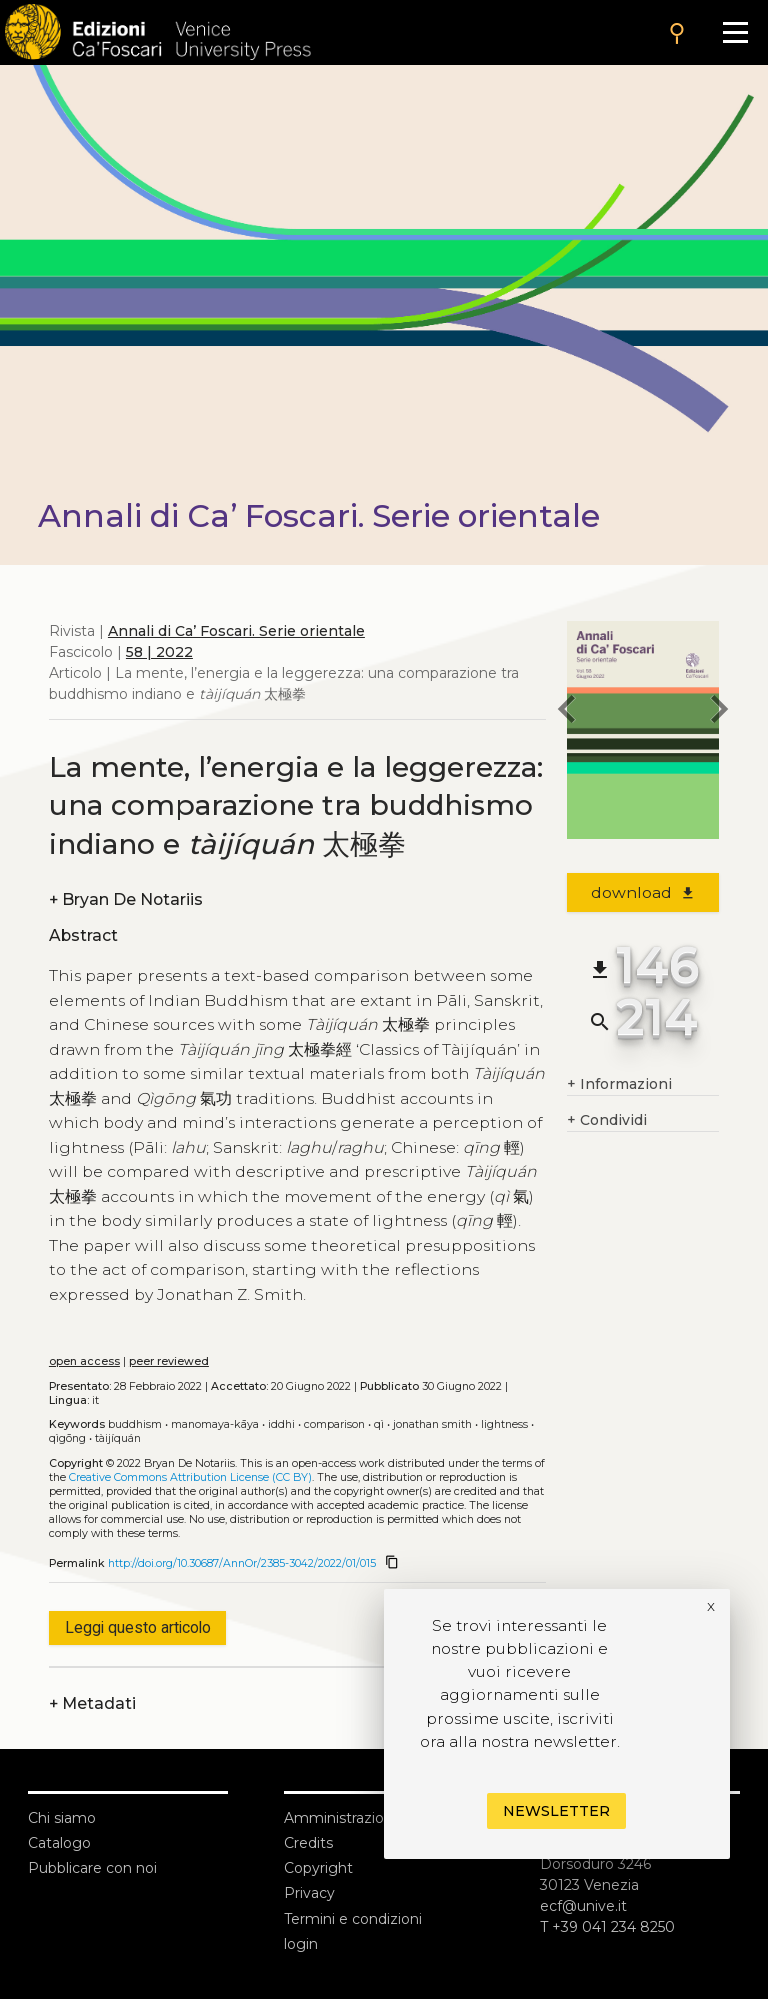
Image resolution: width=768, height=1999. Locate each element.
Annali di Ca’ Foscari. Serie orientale (236, 631)
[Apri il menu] (735, 32)
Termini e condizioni (353, 1919)
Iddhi (281, 1424)
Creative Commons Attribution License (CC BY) (190, 1477)
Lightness (504, 1424)
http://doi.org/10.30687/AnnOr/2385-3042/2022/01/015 (242, 1563)
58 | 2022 (159, 652)
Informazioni (619, 1084)
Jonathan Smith (432, 1424)
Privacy (309, 1893)
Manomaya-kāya (215, 1424)
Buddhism (135, 1424)
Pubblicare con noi (92, 1868)
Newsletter (556, 1811)
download (643, 892)
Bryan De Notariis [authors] (126, 899)
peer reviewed (169, 1361)
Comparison (334, 1424)
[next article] (719, 712)
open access (84, 1361)
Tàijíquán (118, 1438)
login (301, 1944)
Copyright (318, 1868)
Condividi (607, 1120)
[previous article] (567, 712)
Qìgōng (67, 1438)
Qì (379, 1424)
